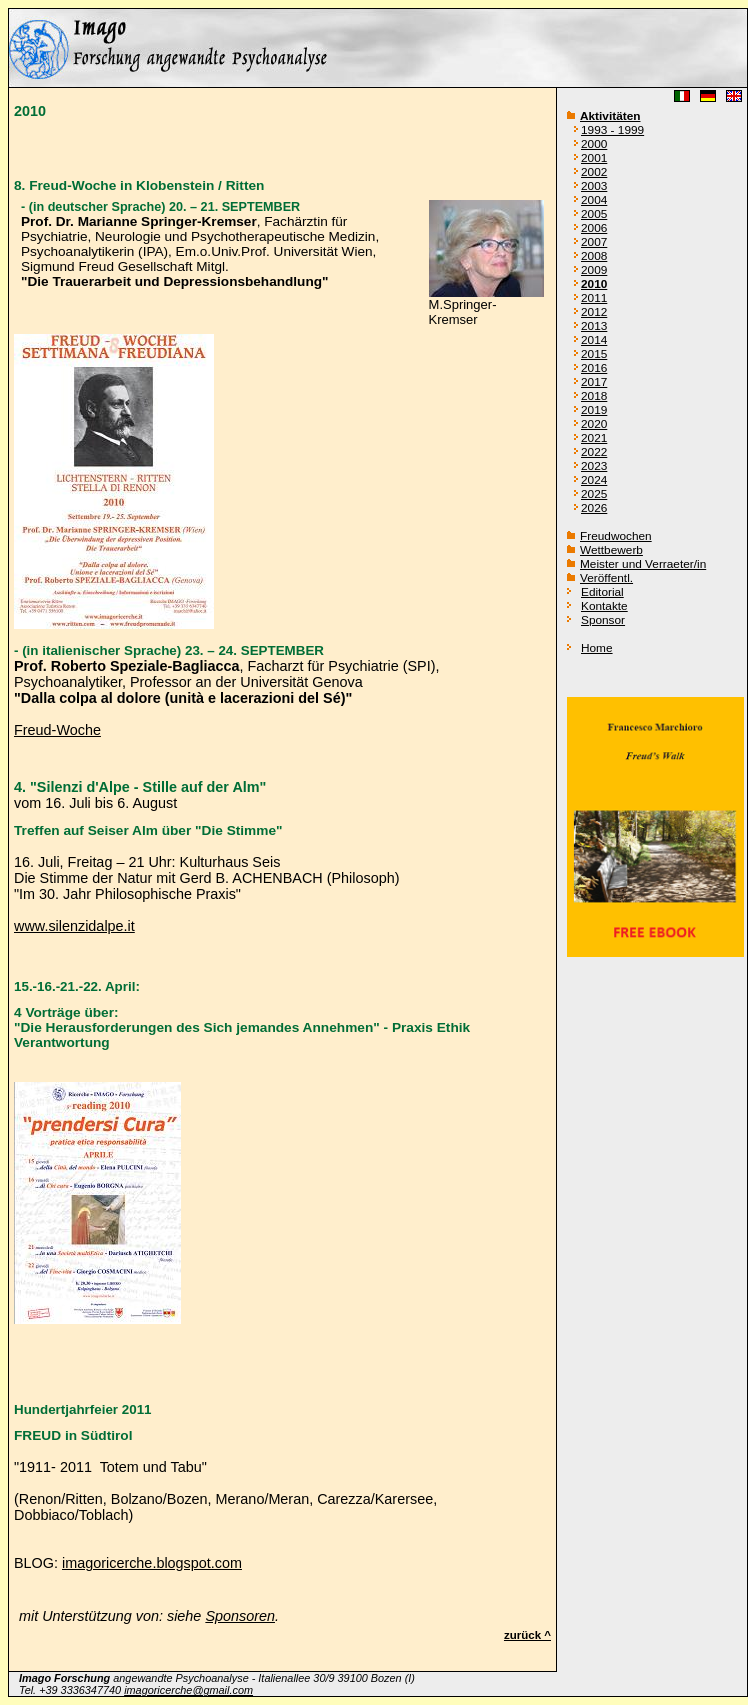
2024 (594, 480)
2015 (594, 354)
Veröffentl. (606, 578)
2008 (594, 256)
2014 (594, 340)
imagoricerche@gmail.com (188, 1690)
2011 (594, 298)
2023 (594, 466)
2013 (594, 326)
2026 (594, 508)
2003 (594, 186)
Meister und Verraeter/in (643, 564)
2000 (594, 144)
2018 (594, 396)
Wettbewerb (611, 550)
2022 (594, 452)
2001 (594, 158)
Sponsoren (240, 1616)
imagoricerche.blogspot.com (152, 1563)
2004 (594, 200)
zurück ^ (527, 1635)
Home (597, 648)
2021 (594, 438)
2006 (594, 228)
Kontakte (604, 606)
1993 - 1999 (612, 130)
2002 (594, 172)
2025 (594, 494)
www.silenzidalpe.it (74, 926)
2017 (594, 382)
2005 (594, 214)
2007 (594, 242)
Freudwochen (616, 536)
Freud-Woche (57, 730)
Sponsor (603, 620)
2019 (594, 410)
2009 (594, 270)
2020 (594, 424)
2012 (594, 312)
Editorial (602, 592)
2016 (594, 368)
